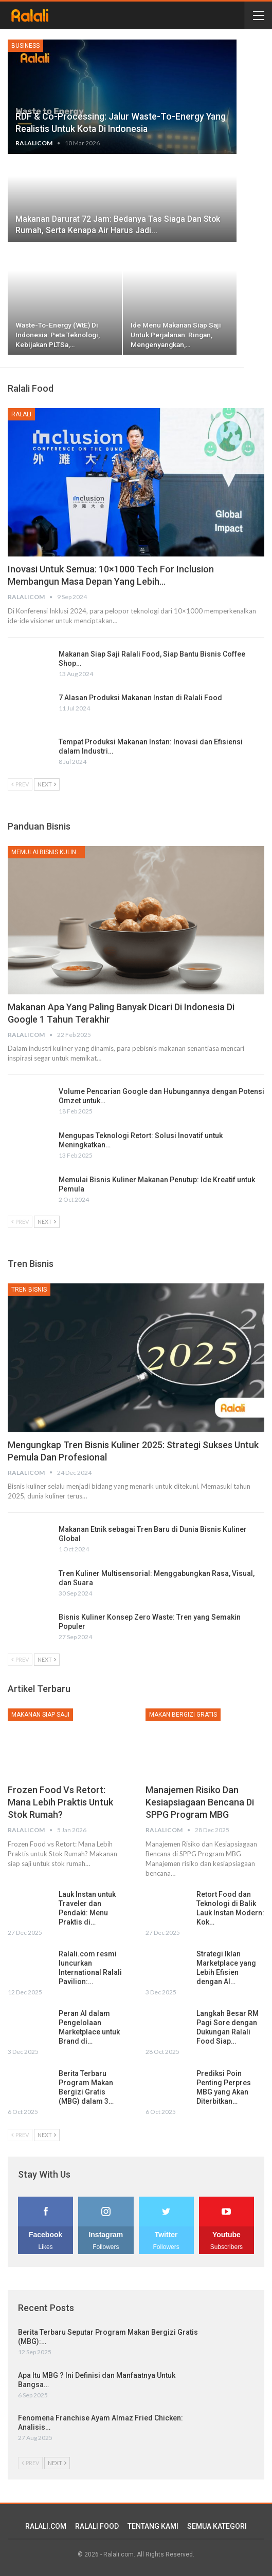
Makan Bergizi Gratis (183, 1714)
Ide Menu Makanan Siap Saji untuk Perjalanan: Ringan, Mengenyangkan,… (176, 335)
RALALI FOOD (97, 2526)
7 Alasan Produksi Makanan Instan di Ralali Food (140, 698)
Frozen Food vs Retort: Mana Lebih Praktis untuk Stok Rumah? (60, 1802)
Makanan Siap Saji (40, 1714)
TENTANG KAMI (153, 2526)
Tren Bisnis (29, 1289)
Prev (20, 784)
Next (47, 784)
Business (25, 45)
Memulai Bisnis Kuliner (47, 852)
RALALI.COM (45, 2526)
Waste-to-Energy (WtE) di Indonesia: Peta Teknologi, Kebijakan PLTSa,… (57, 335)
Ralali (21, 414)
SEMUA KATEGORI (217, 2526)
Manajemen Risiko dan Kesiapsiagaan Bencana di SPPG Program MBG (200, 1802)
